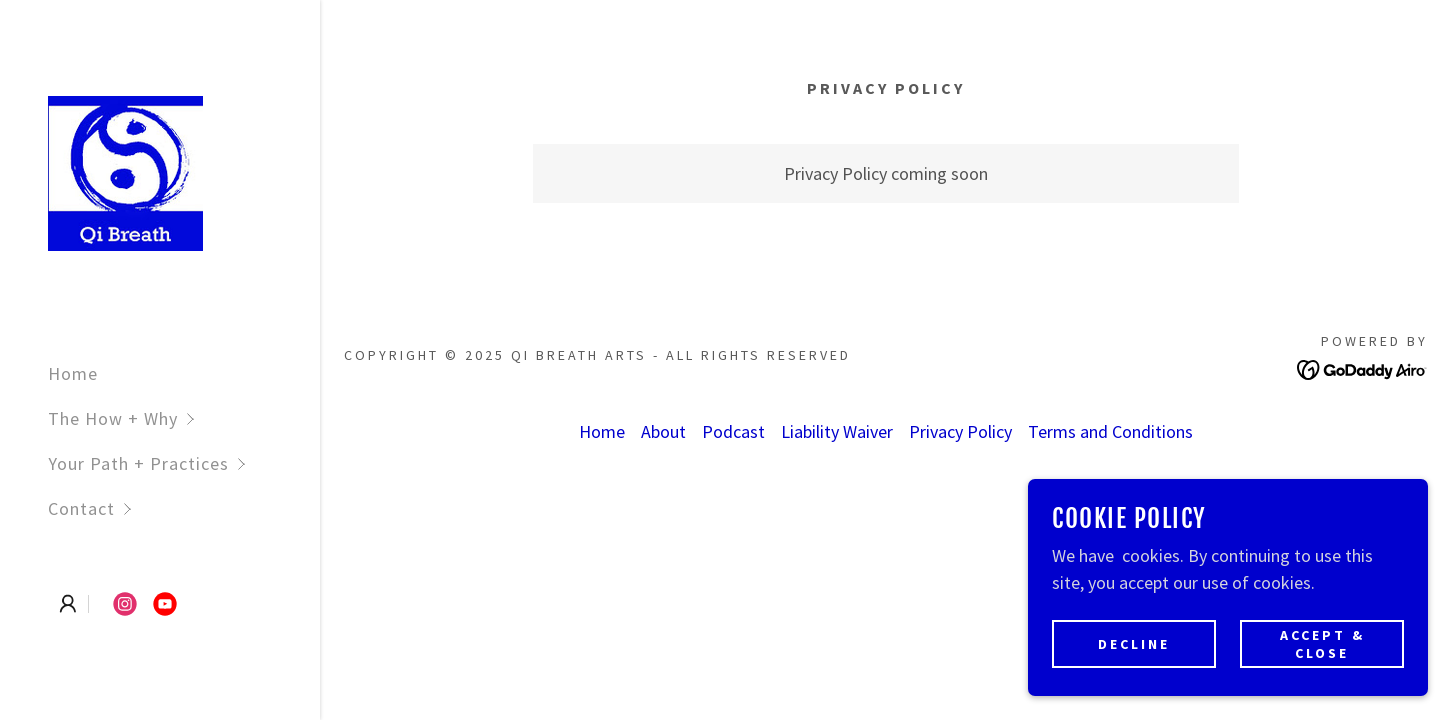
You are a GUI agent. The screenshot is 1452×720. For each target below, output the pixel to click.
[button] (184, 418)
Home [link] (73, 373)
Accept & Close (1322, 644)
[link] (125, 171)
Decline (1134, 644)
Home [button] (602, 431)
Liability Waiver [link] (837, 431)
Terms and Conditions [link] (1110, 431)
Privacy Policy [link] (960, 431)
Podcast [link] (733, 431)
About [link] (663, 431)
